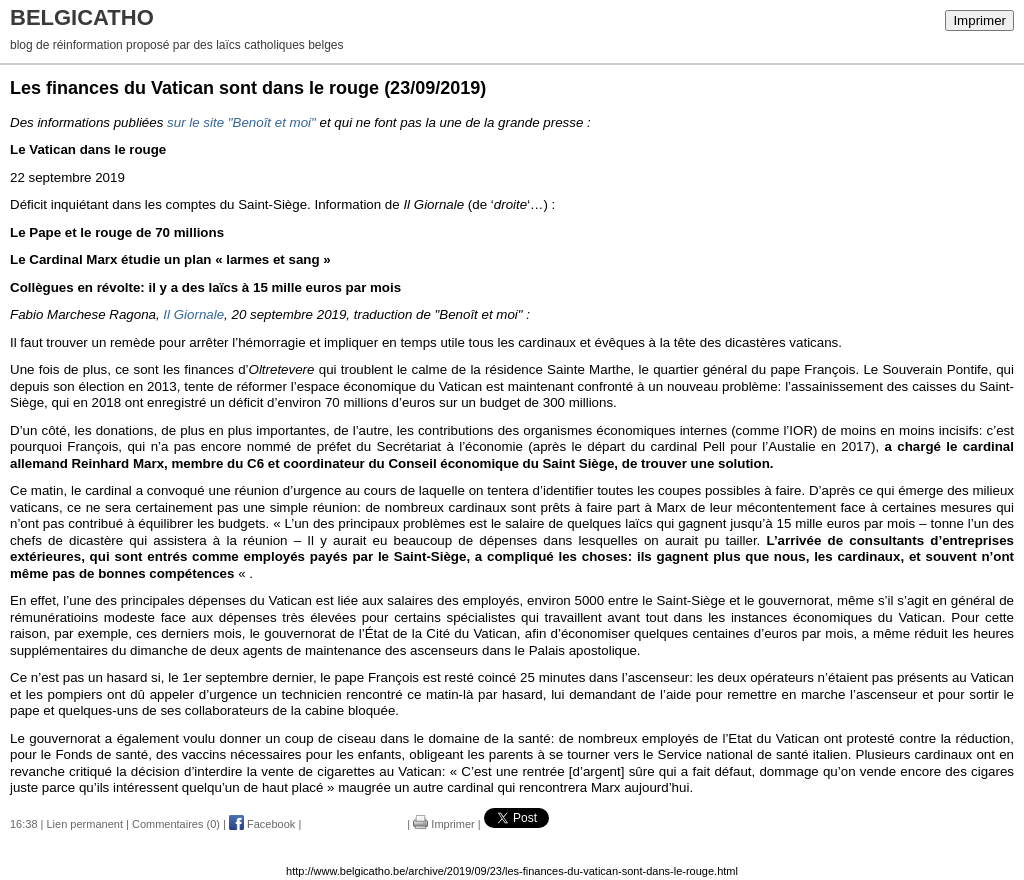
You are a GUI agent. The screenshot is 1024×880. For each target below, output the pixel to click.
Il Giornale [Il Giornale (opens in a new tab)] (193, 314)
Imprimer (979, 20)
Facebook (262, 824)
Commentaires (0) (176, 824)
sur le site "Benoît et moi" (241, 122)
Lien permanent (85, 824)
